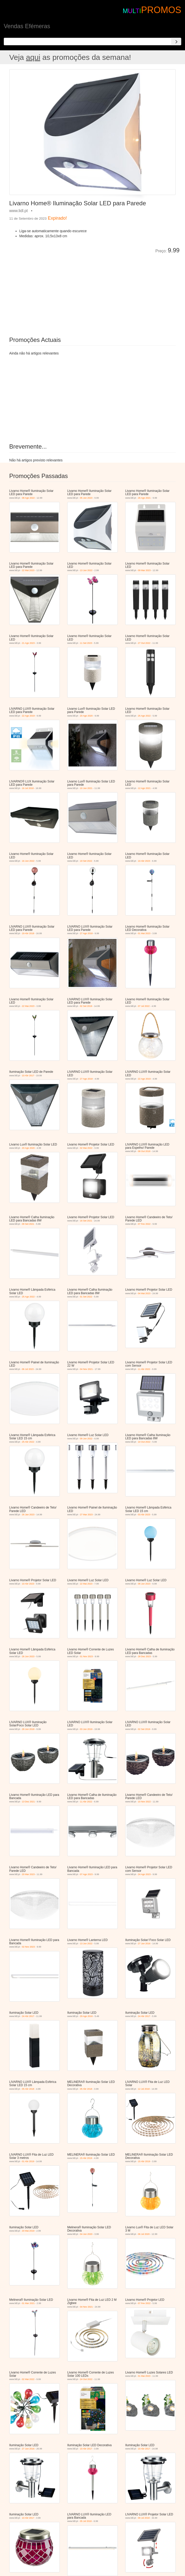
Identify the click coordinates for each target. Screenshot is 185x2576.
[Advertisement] (65, 291)
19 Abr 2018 (28, 933)
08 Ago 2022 (28, 498)
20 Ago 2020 (86, 716)
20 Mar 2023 (28, 1874)
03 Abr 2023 (144, 1514)
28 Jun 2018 (28, 1729)
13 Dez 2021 (28, 1801)
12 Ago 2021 (144, 788)
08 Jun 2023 (144, 1583)
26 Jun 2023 (28, 1656)
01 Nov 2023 (86, 1656)
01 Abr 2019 (28, 2161)
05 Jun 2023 (86, 498)
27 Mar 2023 (86, 1514)
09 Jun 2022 (86, 1438)
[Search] (176, 41)
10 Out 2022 (144, 1442)
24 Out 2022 (86, 2379)
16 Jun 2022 (28, 861)
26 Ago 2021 (144, 498)
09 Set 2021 (28, 1224)
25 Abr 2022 (28, 1442)
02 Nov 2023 (28, 1947)
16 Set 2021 (86, 1220)
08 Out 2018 (144, 1151)
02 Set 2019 (86, 1006)
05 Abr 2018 (28, 2089)
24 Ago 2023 (144, 1874)
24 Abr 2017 (28, 2016)
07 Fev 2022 (144, 1224)
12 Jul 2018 (144, 2089)
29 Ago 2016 (86, 2016)
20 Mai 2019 (28, 2231)
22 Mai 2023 (28, 570)
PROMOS (161, 10)
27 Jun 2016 (144, 1943)
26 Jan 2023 (28, 1514)
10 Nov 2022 (144, 1801)
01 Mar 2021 (28, 2303)
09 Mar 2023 (144, 570)
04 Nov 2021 (86, 1369)
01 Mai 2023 (144, 933)
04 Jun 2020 (86, 2234)
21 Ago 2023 (28, 643)
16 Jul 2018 (28, 788)
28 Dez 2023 (144, 1656)
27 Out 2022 (144, 643)
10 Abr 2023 (144, 861)
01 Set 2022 (86, 1296)
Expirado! (57, 218)
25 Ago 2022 (144, 716)
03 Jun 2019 (86, 1729)
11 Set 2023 (86, 643)
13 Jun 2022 (86, 570)
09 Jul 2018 (144, 2518)
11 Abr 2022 (144, 1369)
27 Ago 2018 (86, 933)
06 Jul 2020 (144, 2234)
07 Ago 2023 (86, 1874)
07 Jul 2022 (144, 1006)
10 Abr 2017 (28, 1075)
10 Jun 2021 (86, 788)
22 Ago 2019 (28, 716)
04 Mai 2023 (144, 1293)
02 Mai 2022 (86, 1148)
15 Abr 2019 (86, 2158)
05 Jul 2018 (86, 2521)
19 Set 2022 (86, 861)
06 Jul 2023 (28, 1369)
